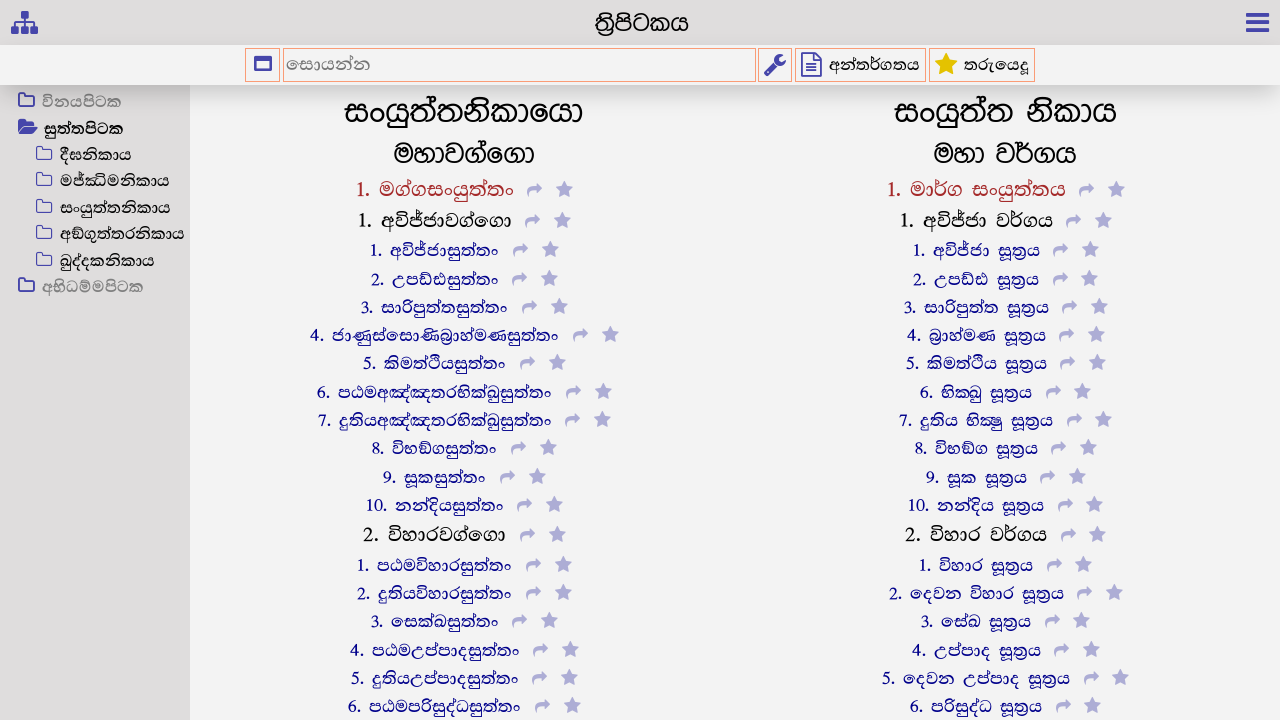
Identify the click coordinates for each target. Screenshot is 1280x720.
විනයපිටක (82, 103)
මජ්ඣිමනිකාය (115, 181)
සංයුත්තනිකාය (115, 208)
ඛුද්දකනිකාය (107, 261)
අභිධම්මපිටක (93, 288)
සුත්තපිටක (84, 130)
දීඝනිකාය (96, 155)
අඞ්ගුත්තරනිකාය (122, 234)
